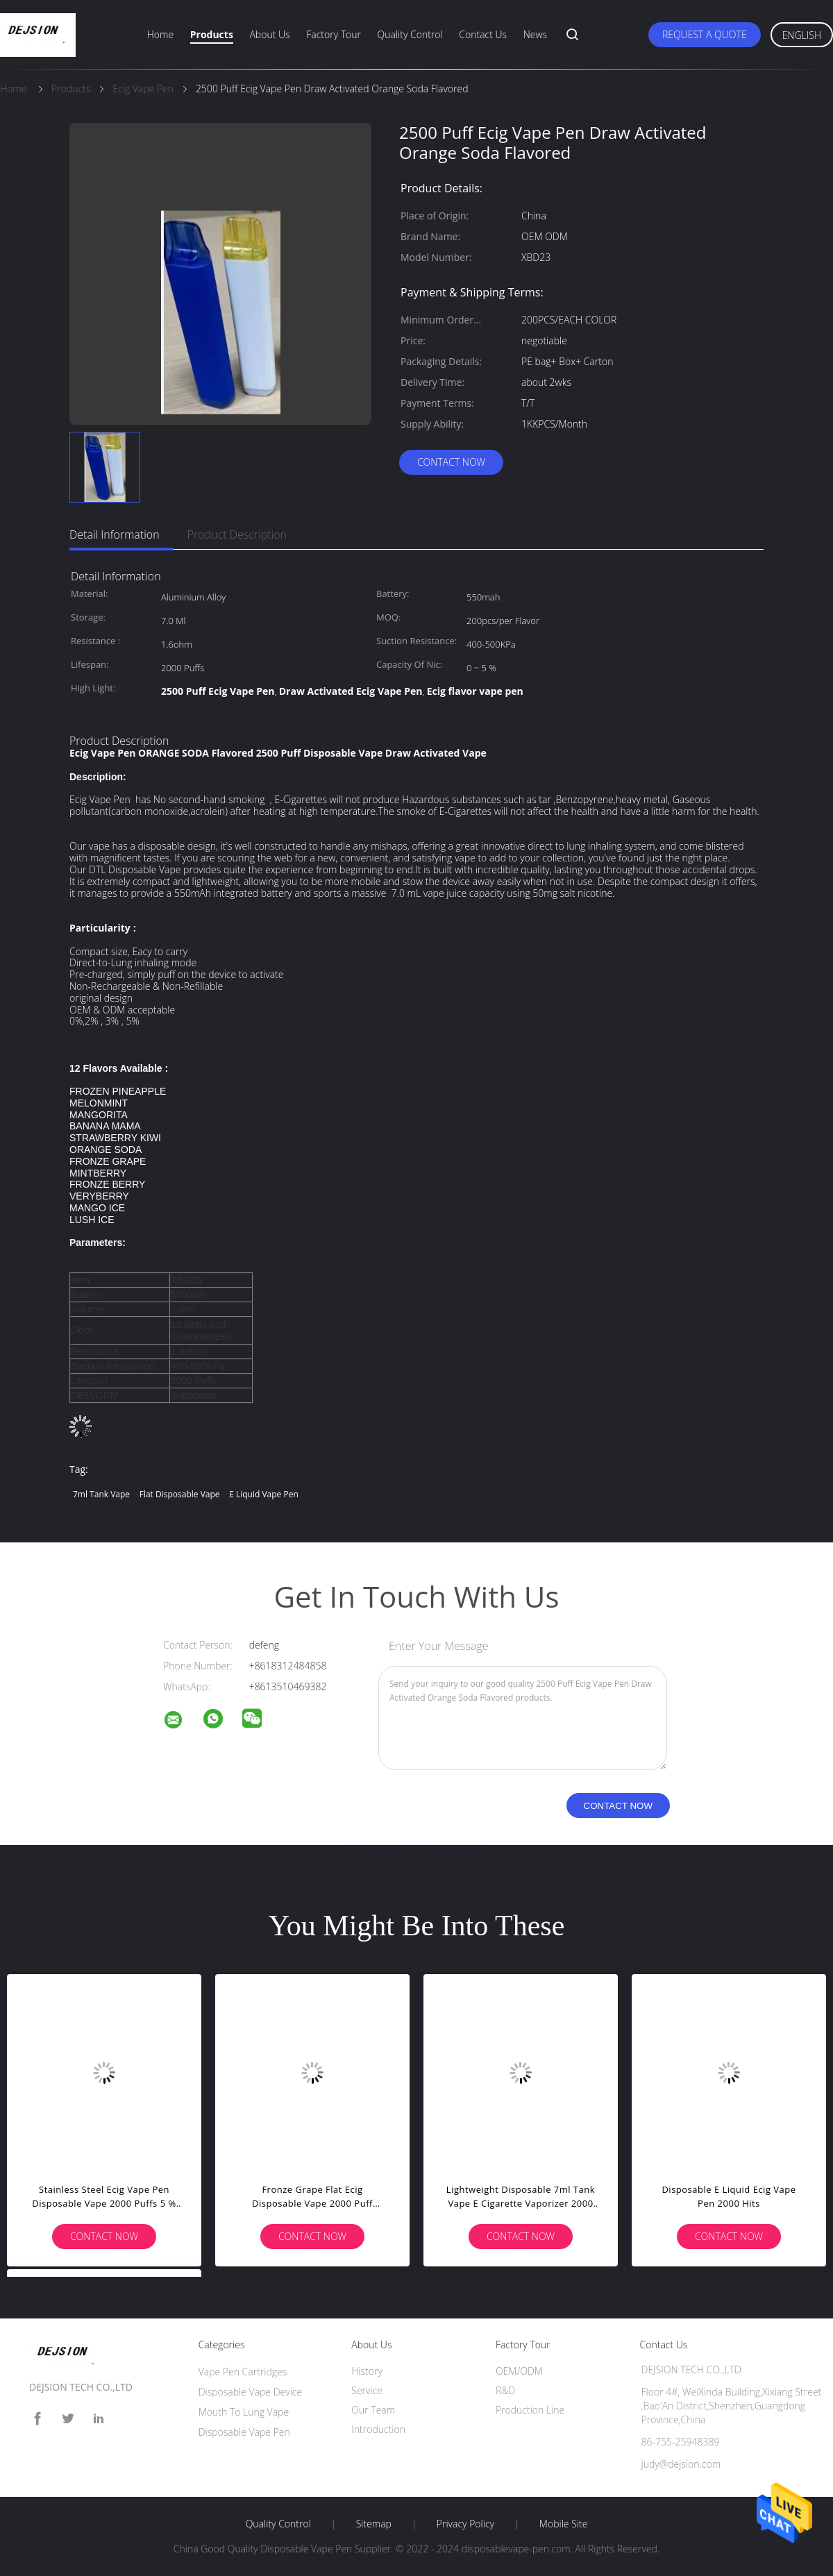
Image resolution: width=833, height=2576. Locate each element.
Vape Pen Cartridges (243, 2371)
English (801, 35)
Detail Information (114, 534)
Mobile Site (563, 2524)
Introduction (378, 2429)
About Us (269, 34)
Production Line (530, 2409)
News (535, 34)
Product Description (237, 534)
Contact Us (483, 34)
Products (211, 34)
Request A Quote (704, 34)
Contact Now (451, 462)
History (366, 2370)
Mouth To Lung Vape (244, 2411)
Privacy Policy (465, 2524)
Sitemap (374, 2524)
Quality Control (410, 34)
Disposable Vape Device (251, 2391)
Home (160, 34)
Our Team (373, 2409)
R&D (505, 2390)
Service (366, 2390)
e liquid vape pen (263, 1494)
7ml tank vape (101, 1494)
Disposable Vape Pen (244, 2432)
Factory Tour (333, 34)
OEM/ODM (519, 2370)
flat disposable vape (180, 1494)
